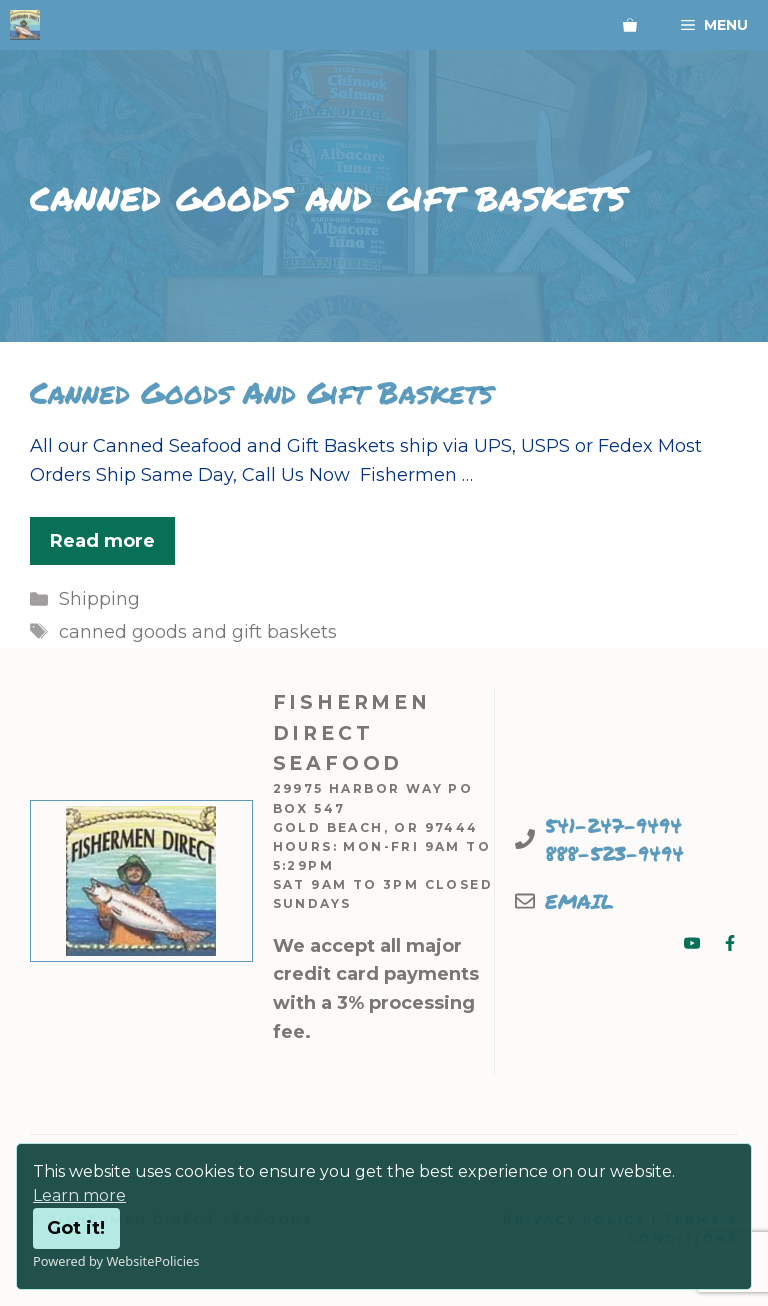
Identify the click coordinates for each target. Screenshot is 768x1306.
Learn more (79, 1195)
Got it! (76, 1228)
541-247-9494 (613, 825)
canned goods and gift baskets (198, 632)
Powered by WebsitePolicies (116, 1261)
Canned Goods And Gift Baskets (261, 392)
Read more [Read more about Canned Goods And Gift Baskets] (102, 541)
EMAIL (579, 901)
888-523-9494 (614, 853)
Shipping (99, 599)
